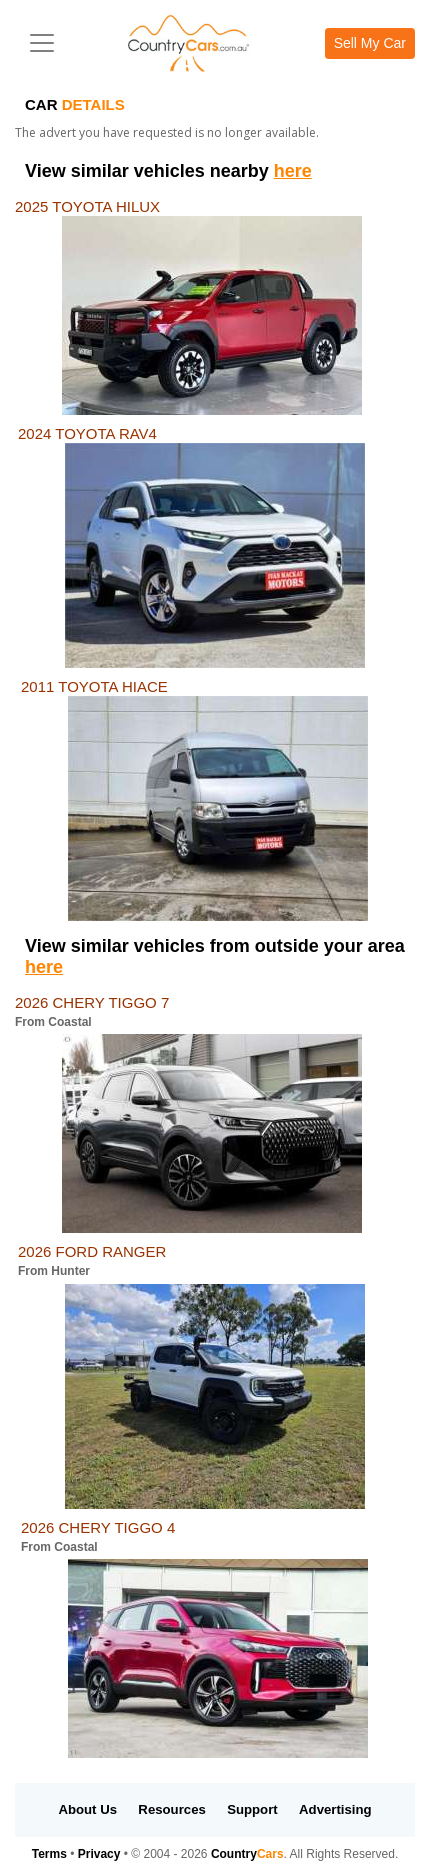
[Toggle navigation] (42, 43)
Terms (49, 1854)
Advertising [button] (335, 1809)
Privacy (99, 1854)
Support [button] (252, 1809)
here (293, 171)
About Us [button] (87, 1809)
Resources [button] (171, 1809)
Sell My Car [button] (370, 43)
